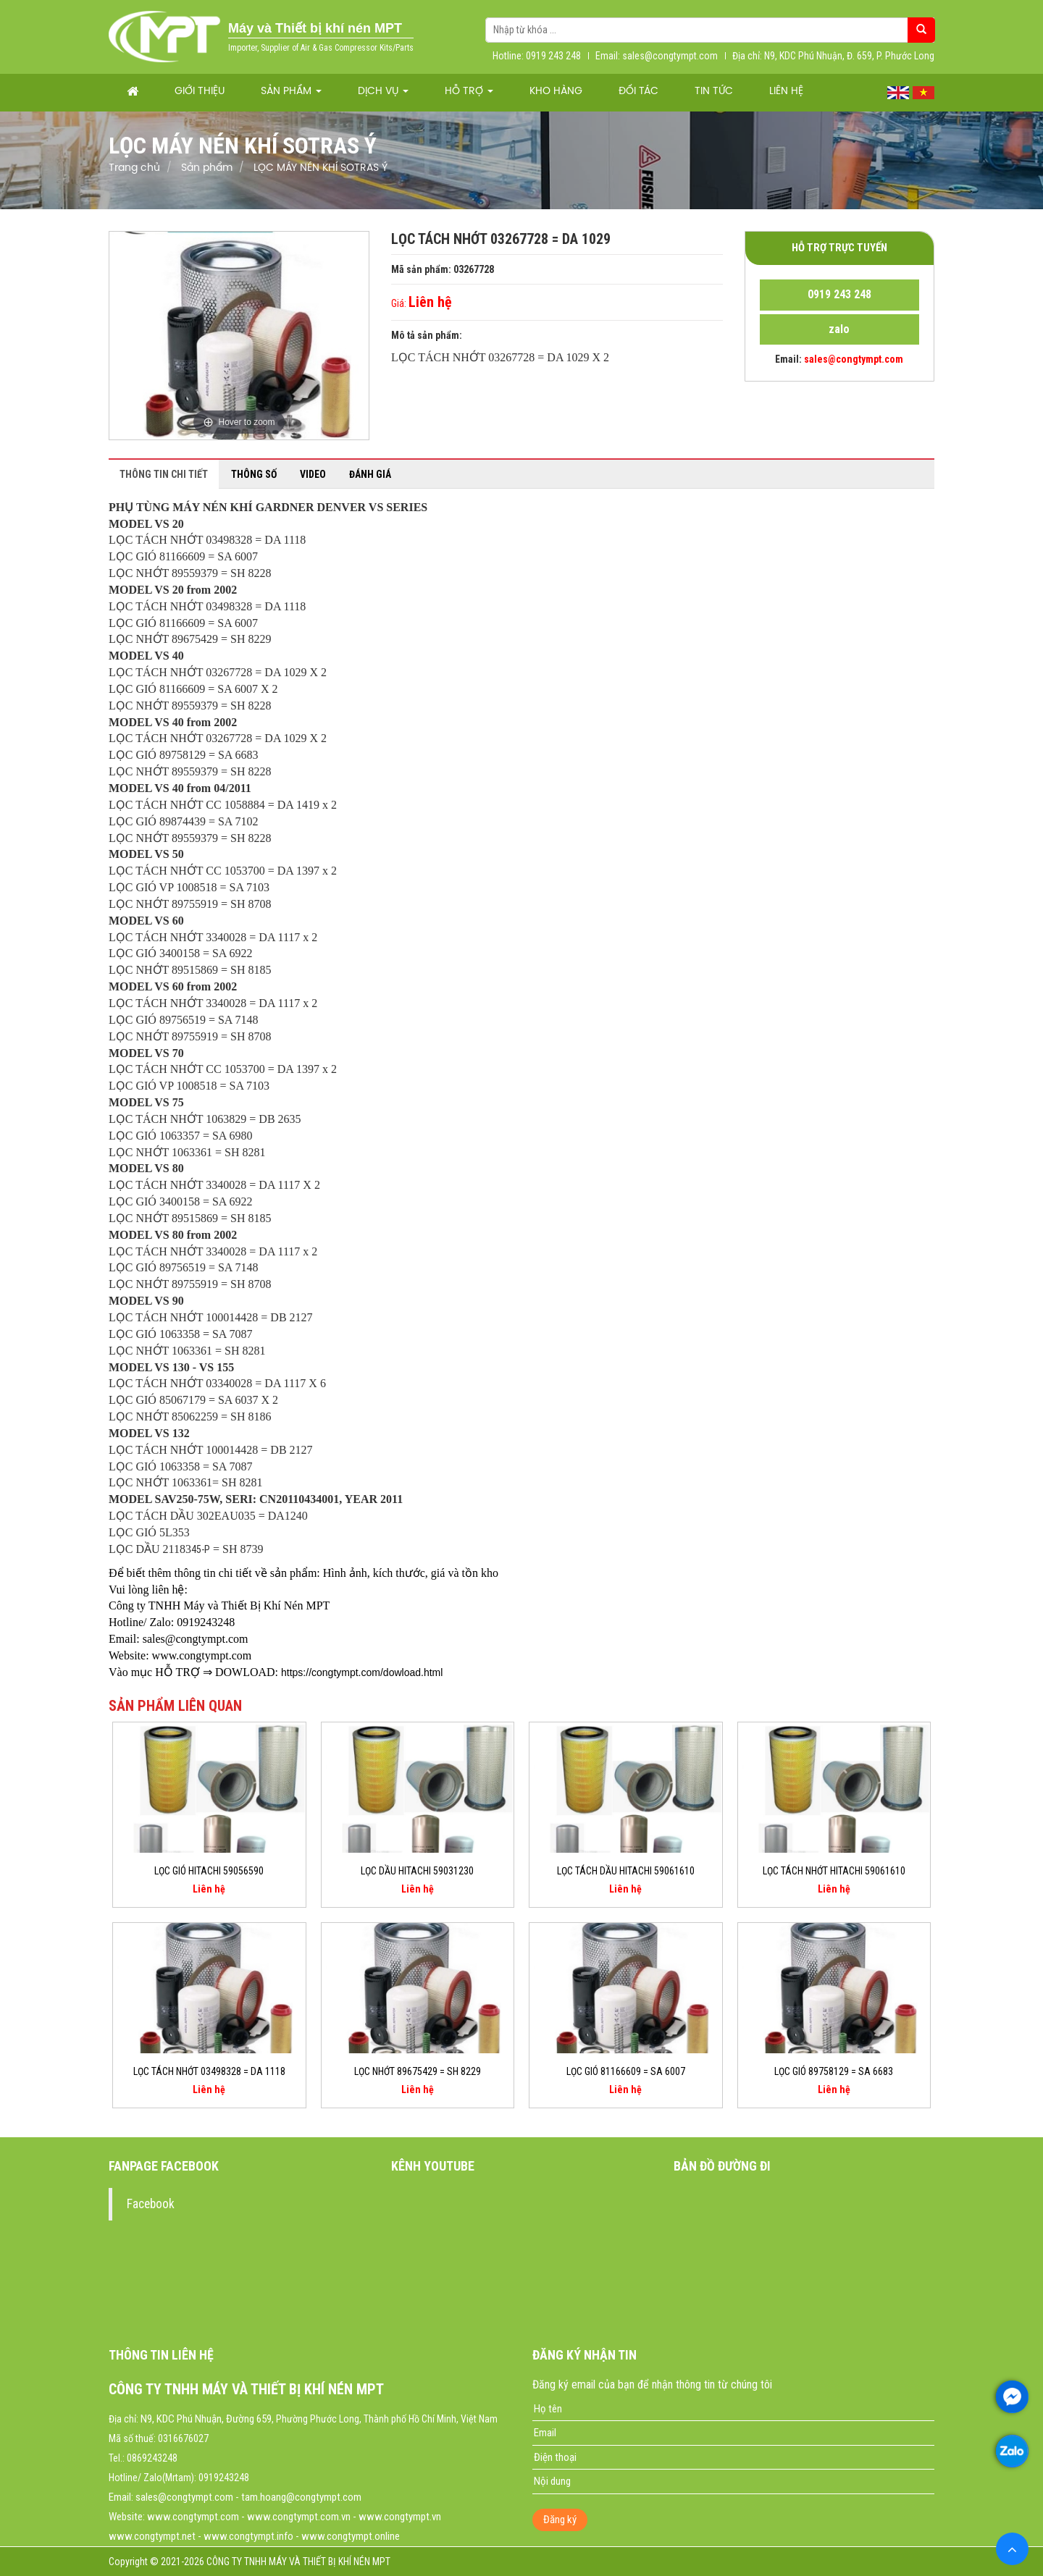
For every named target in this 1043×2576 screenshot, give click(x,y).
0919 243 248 (839, 294)
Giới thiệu (200, 91)
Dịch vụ (383, 91)
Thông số (254, 474)
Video (313, 474)
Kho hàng (555, 91)
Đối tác (638, 91)
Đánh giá (370, 474)
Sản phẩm (291, 91)
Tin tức (714, 91)
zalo (839, 329)
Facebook (151, 2204)
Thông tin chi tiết (164, 474)
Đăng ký (560, 2519)
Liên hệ (786, 91)
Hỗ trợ (469, 91)
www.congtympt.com (193, 2516)
